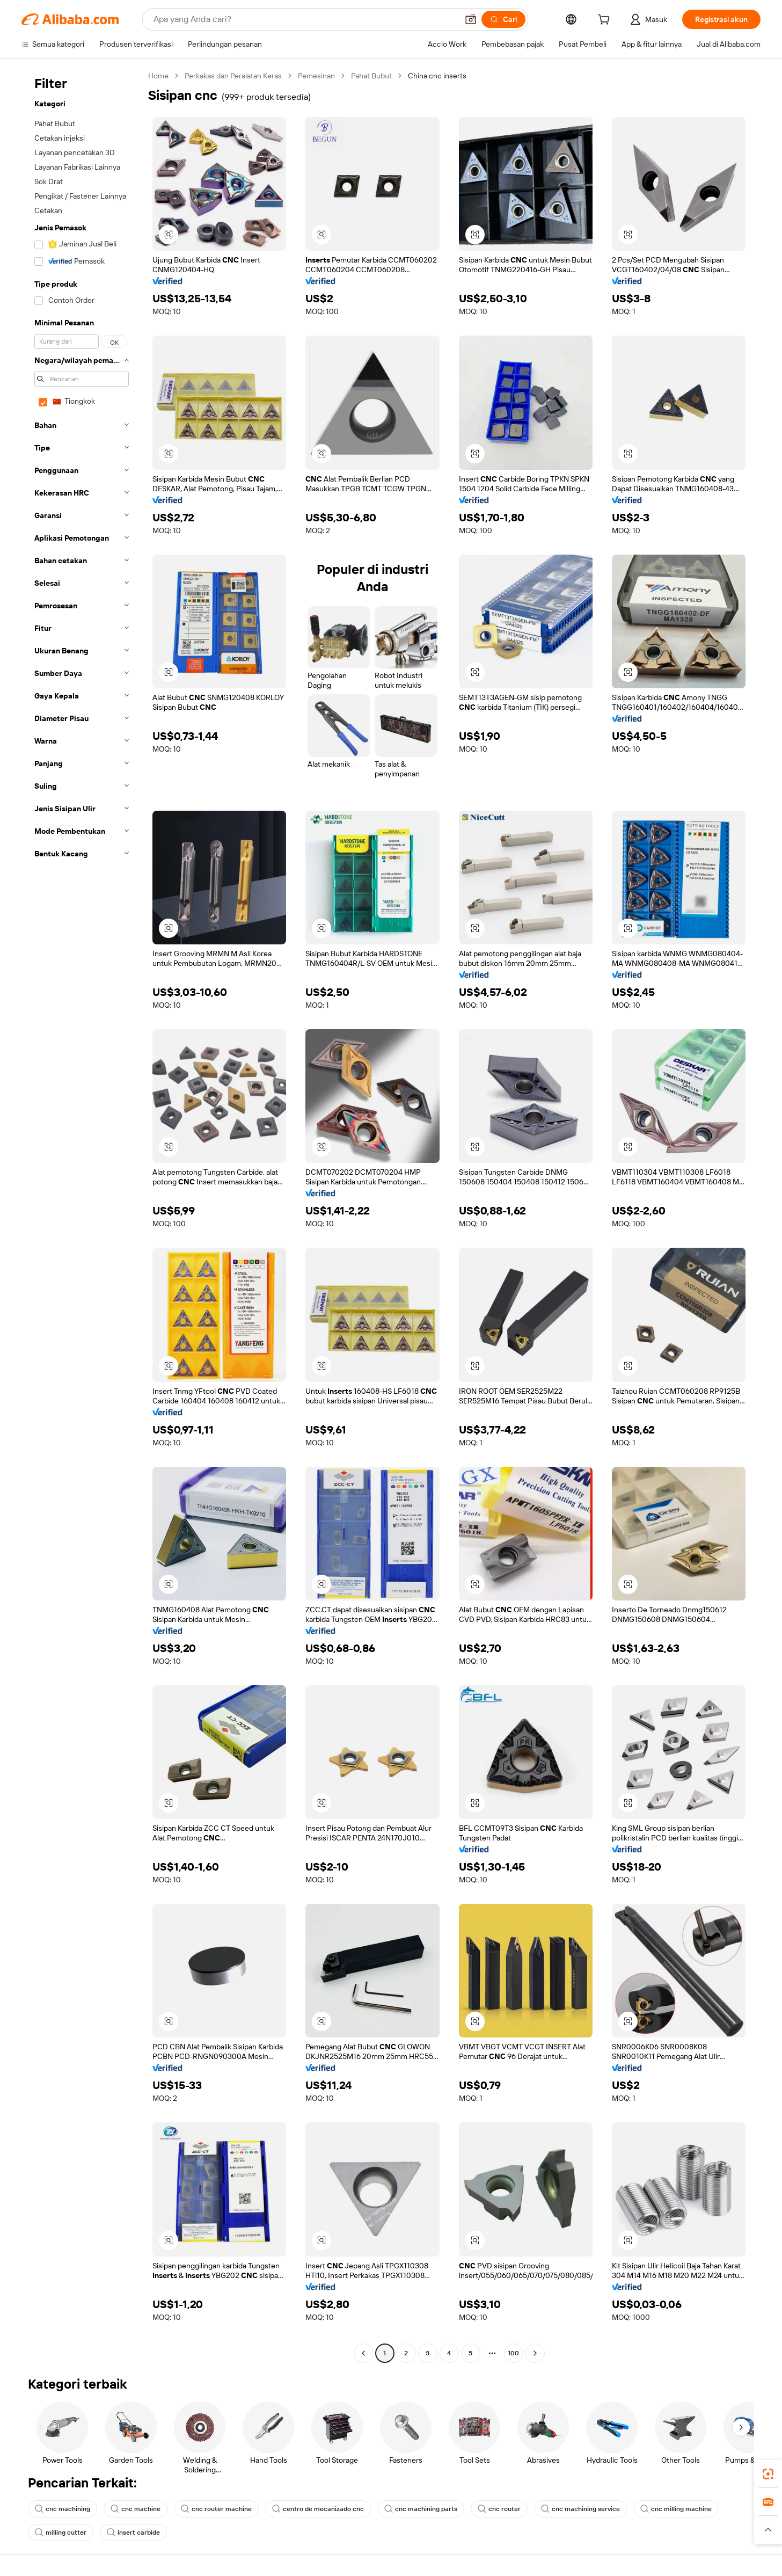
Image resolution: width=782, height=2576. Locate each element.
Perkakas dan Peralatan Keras (233, 75)
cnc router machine (216, 2509)
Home (158, 75)
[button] (470, 19)
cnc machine (135, 2509)
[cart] (606, 21)
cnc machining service (580, 2509)
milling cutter (60, 2532)
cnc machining (62, 2509)
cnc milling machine (676, 2509)
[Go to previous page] (363, 2353)
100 (513, 2353)
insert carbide (133, 2532)
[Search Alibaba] (305, 19)
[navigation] (81, 1215)
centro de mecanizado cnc (318, 2509)
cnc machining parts (420, 2509)
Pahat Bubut (371, 75)
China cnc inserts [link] (437, 75)
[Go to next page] (535, 2353)
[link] (768, 2474)
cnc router (499, 2509)
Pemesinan (316, 75)
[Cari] (503, 19)
